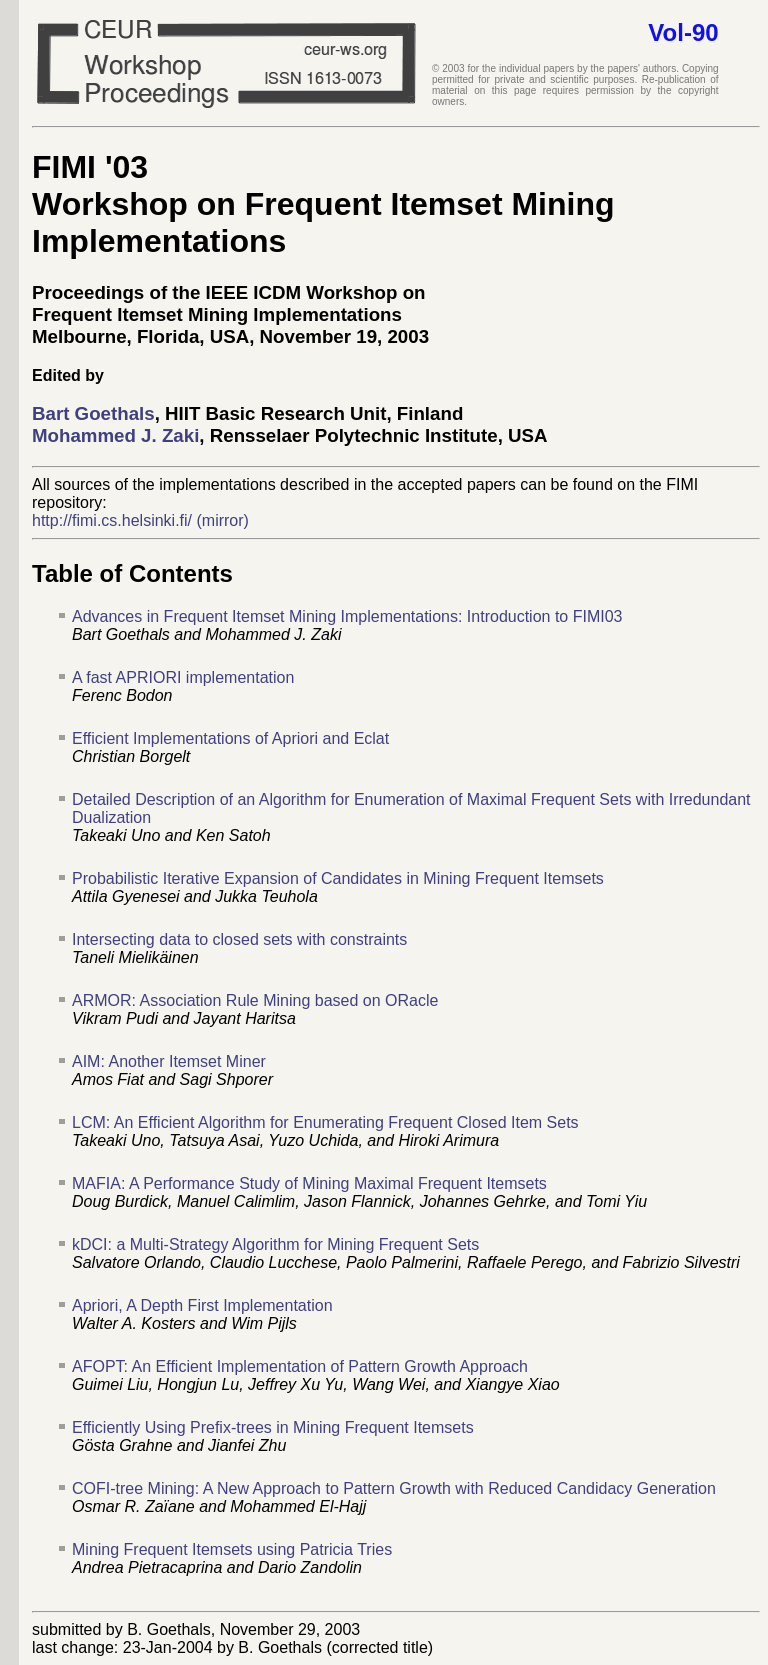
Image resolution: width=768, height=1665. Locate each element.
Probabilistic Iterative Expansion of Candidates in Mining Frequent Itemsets (338, 878)
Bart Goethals (93, 413)
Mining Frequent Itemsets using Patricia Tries (232, 1549)
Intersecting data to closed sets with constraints (239, 939)
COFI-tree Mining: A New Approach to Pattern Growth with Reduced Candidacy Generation (394, 1488)
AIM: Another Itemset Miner (169, 1061)
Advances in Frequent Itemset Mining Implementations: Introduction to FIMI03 (347, 616)
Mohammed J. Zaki (115, 435)
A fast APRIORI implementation (183, 677)
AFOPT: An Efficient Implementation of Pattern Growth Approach (300, 1366)
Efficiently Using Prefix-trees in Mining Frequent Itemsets (273, 1427)
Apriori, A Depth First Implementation (202, 1305)
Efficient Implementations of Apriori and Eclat (230, 738)
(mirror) (223, 520)
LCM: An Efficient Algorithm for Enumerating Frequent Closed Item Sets (325, 1122)
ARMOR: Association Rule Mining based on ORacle (255, 1000)
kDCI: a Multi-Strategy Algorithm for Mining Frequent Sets (275, 1244)
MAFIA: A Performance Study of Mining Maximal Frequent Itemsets (309, 1183)
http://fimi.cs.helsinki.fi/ (112, 520)
